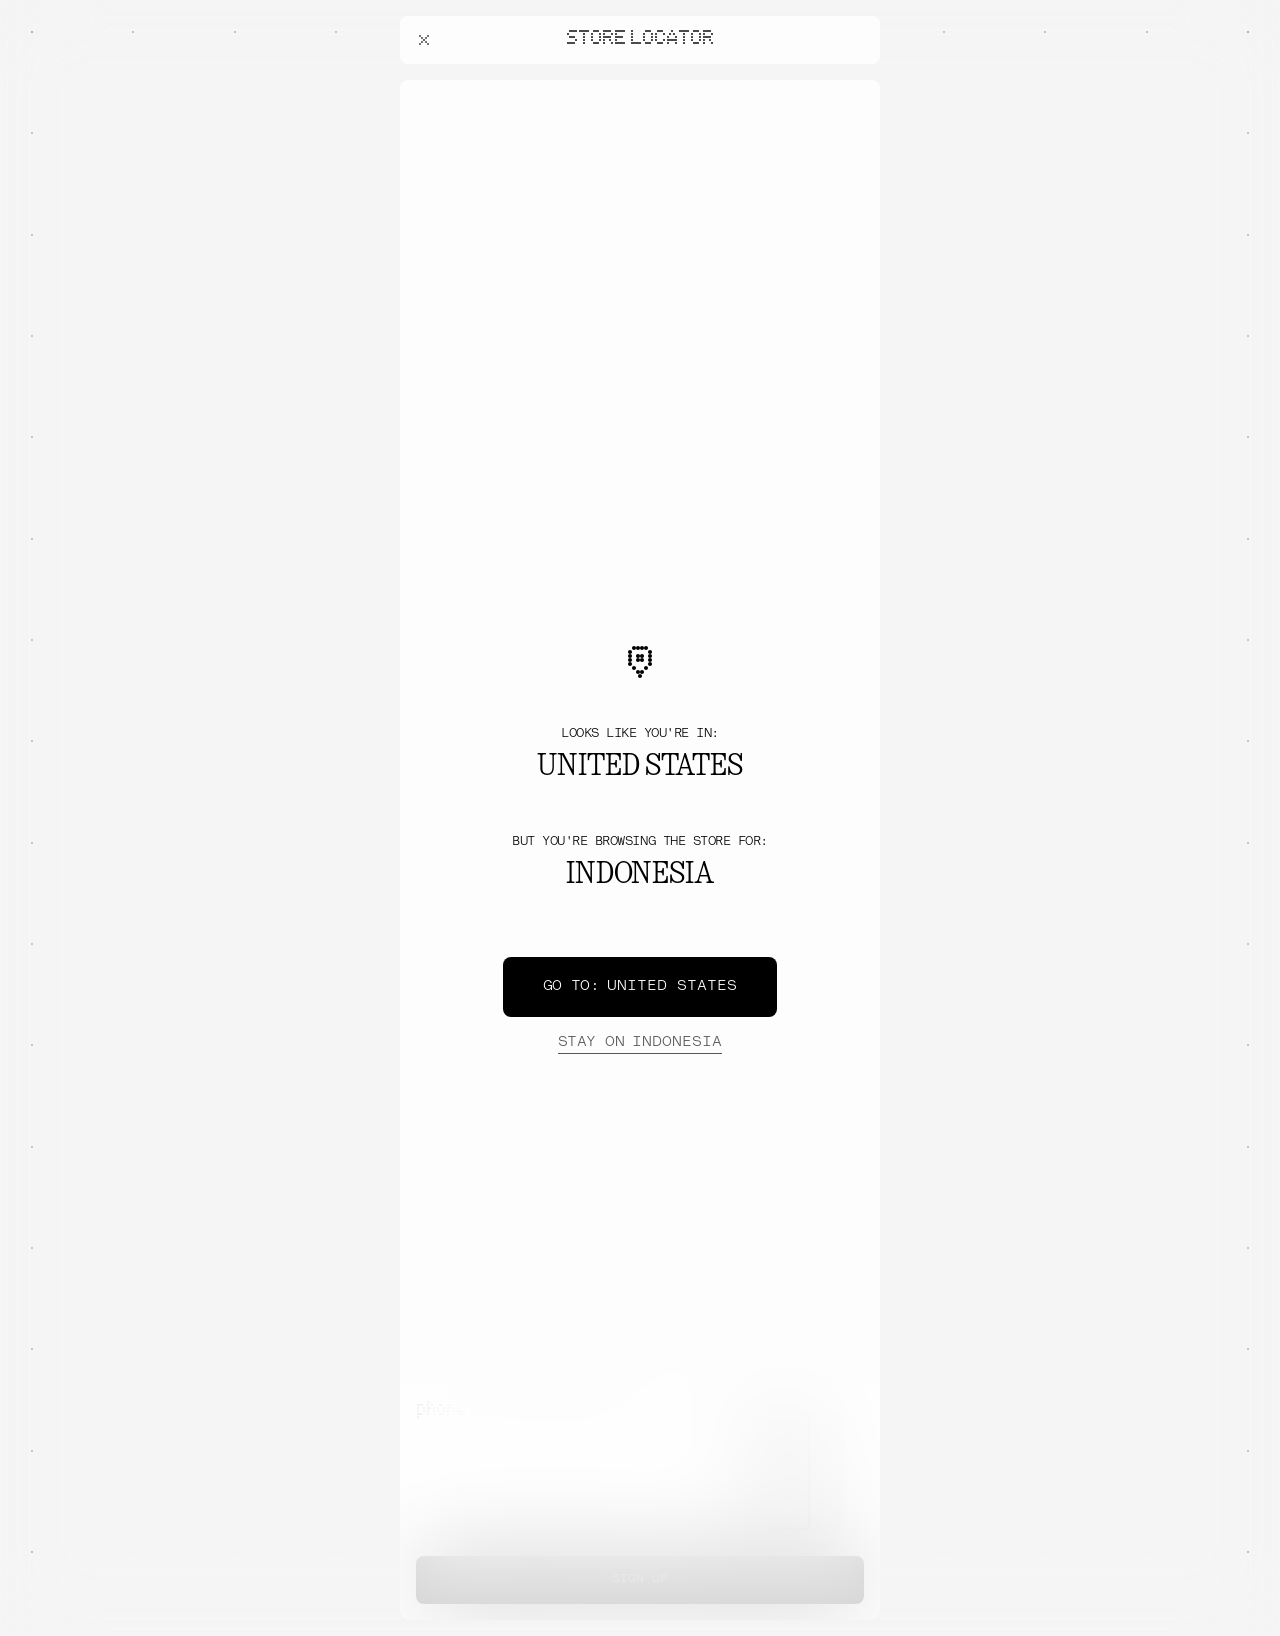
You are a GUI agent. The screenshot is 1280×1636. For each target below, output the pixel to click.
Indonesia (640, 1043)
